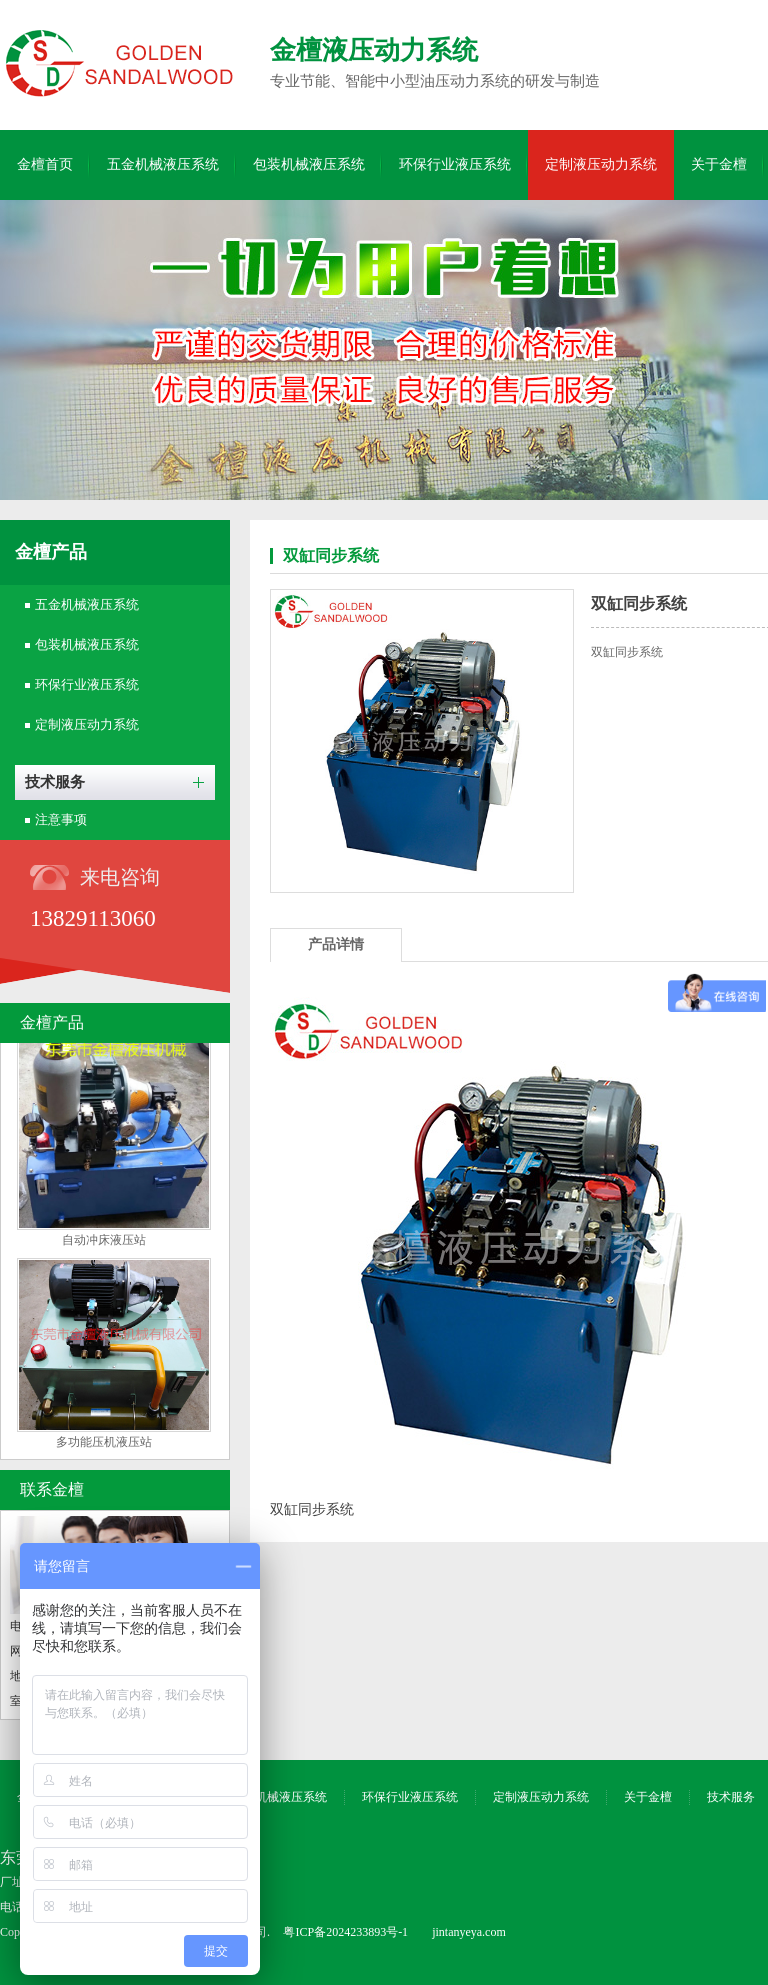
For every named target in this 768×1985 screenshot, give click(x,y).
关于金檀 (719, 164)
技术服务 (55, 782)
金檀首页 (45, 164)
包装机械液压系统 (309, 164)
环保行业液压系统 (455, 164)
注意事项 (61, 819)
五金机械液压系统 (163, 164)
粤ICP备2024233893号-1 (345, 1932)
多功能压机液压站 (104, 1445)
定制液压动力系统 (601, 164)
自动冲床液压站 (104, 1243)
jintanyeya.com (469, 1932)
